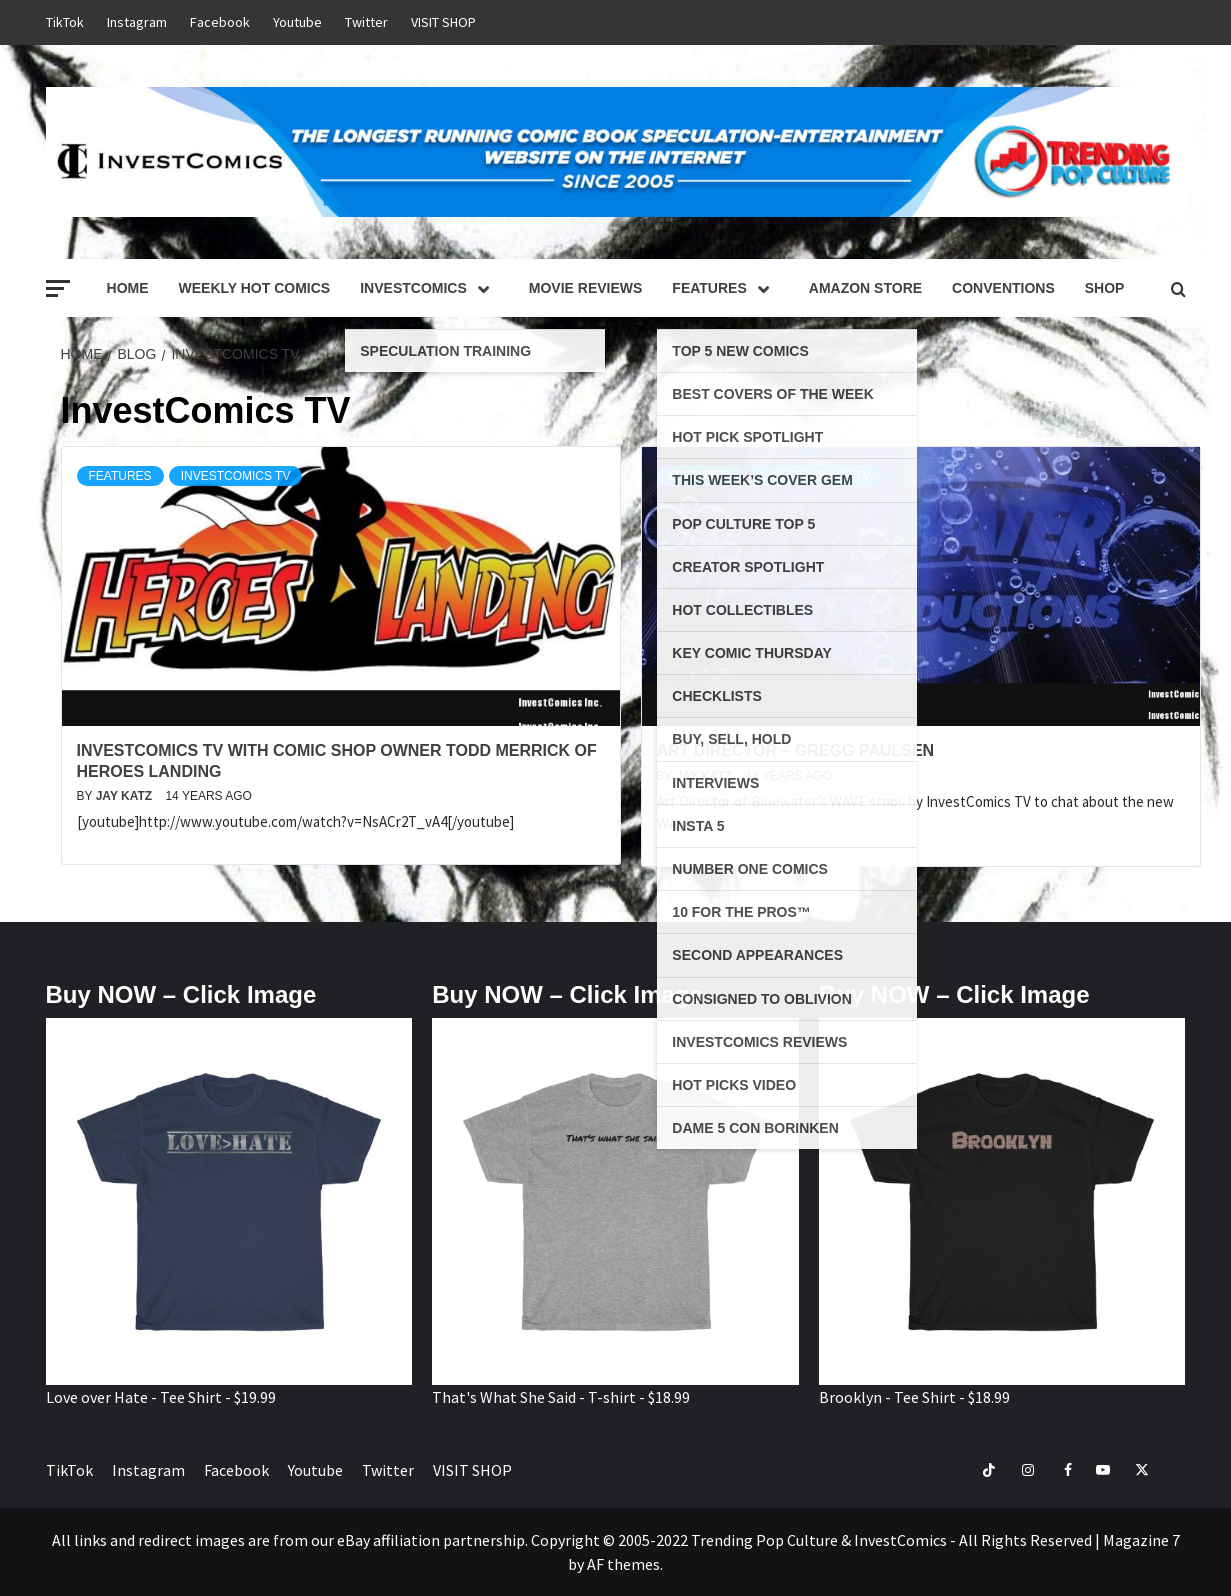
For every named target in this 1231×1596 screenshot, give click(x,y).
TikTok (65, 22)
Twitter (366, 22)
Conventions (1003, 288)
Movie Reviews (586, 288)
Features (725, 288)
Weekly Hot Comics (255, 288)
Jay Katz (126, 796)
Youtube (297, 22)
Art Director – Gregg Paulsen (796, 750)
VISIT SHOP (443, 22)
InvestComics (429, 288)
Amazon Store (865, 288)
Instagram (137, 22)
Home (128, 288)
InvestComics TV (236, 476)
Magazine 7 (1141, 1540)
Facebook (220, 22)
